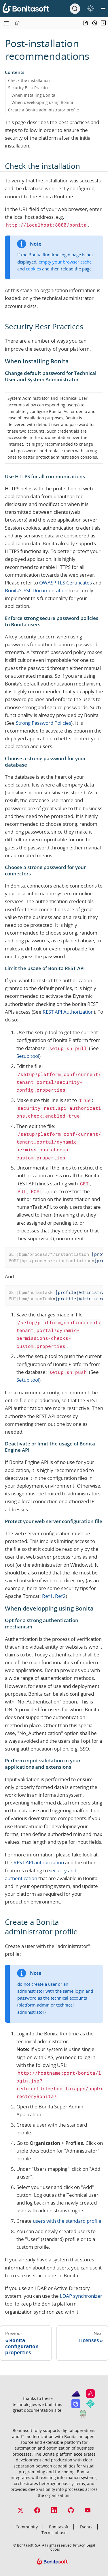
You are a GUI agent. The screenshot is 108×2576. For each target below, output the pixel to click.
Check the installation (29, 80)
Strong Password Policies (43, 723)
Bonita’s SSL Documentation (36, 590)
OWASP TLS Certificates (65, 582)
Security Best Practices (30, 87)
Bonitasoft (59, 2527)
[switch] (90, 8)
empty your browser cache (65, 262)
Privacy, (79, 2545)
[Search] (75, 8)
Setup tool (27, 1056)
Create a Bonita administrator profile (43, 110)
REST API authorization (39, 1862)
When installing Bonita (33, 95)
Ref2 (60, 1596)
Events (86, 2527)
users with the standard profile (67, 2221)
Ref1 (47, 1596)
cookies (33, 269)
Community (27, 2527)
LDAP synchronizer (81, 2296)
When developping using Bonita (42, 102)
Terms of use (54, 2532)
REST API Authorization (68, 1011)
